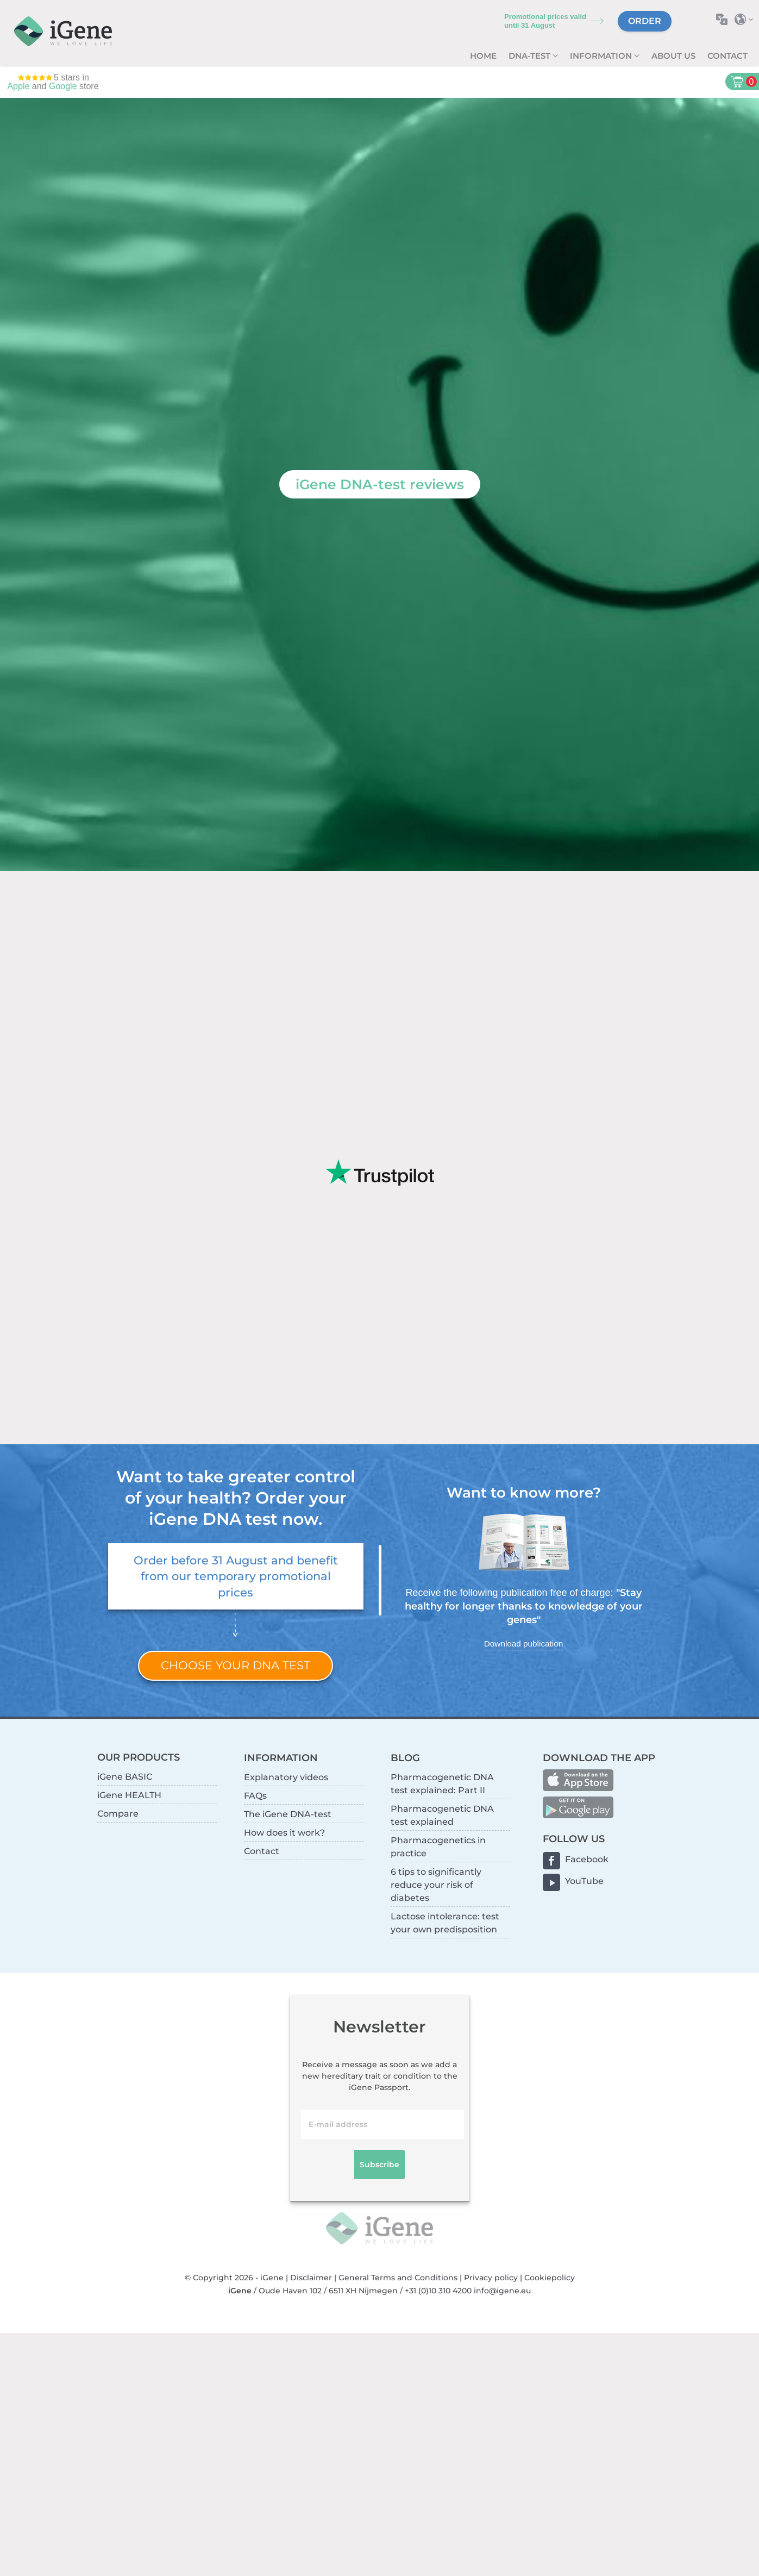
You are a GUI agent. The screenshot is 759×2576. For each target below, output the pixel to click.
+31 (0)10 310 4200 (438, 2291)
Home (483, 56)
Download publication (523, 1643)
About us (673, 56)
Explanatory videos (286, 1777)
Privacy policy (491, 2277)
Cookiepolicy (549, 2277)
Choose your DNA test (235, 1665)
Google (63, 86)
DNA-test (531, 56)
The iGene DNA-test (287, 1814)
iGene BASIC (124, 1777)
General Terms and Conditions (397, 2277)
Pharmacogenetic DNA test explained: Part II (442, 1783)
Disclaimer (311, 2277)
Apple (18, 86)
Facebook (587, 1859)
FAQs (255, 1796)
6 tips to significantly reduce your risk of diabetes (436, 1885)
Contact (727, 56)
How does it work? (284, 1832)
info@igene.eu (502, 2291)
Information (602, 56)
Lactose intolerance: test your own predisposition (445, 1923)
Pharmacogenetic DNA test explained (442, 1815)
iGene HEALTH (129, 1795)
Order (644, 21)
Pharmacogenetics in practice (438, 1846)
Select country (747, 19)
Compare (118, 1813)
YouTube (584, 1881)
